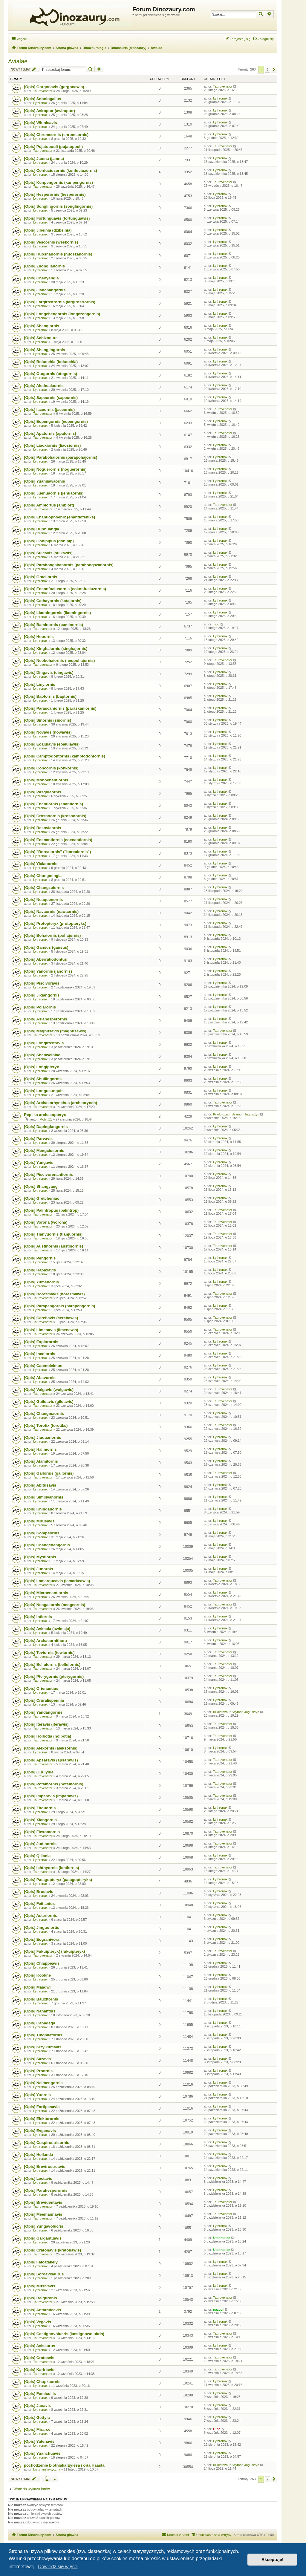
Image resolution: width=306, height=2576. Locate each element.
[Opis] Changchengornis (47, 1545)
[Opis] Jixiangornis (41, 995)
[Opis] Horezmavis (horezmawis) (54, 1294)
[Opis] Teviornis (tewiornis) (49, 1652)
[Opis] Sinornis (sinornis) (47, 720)
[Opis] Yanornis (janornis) (48, 971)
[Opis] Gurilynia (38, 1772)
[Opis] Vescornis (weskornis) (51, 242)
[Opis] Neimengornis (43, 2083)
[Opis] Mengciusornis (44, 1150)
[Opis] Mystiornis (40, 1557)
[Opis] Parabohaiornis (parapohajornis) (60, 457)
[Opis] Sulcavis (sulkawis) (48, 553)
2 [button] (267, 70)
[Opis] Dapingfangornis (46, 1126)
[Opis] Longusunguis (44, 1091)
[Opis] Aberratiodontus (45, 959)
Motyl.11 (45, 1119)
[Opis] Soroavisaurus (44, 2274)
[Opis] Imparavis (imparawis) (51, 1796)
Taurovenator (42, 91)
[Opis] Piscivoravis (41, 983)
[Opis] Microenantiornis (46, 1593)
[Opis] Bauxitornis (41, 1999)
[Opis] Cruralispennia (44, 1700)
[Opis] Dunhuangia (41, 529)
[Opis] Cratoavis (39, 2357)
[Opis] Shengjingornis (44, 350)
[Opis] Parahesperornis (46, 2190)
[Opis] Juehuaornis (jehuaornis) (53, 493)
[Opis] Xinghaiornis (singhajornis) (55, 648)
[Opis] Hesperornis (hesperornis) (55, 194)
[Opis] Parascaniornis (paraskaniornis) (60, 708)
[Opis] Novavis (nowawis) (48, 732)
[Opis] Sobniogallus (42, 99)
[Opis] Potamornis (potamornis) (53, 1784)
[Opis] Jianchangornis (44, 290)
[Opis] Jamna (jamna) (44, 158)
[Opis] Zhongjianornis (44, 266)
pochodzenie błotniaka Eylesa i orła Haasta (64, 2465)
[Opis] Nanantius (40, 2011)
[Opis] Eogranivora (41, 1939)
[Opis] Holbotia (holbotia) (47, 1736)
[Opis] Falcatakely (41, 2262)
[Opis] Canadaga (39, 2023)
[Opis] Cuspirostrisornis (46, 2142)
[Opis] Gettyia (37, 2417)
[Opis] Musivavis (39, 2286)
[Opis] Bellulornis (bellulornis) (52, 1664)
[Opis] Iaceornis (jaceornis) (49, 409)
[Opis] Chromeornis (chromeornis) (56, 134)
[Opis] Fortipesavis (41, 2106)
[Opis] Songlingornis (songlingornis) (58, 206)
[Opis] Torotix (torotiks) (46, 1425)
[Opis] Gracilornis (40, 577)
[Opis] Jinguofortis (41, 1927)
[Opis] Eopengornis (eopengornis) (56, 421)
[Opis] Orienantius (41, 1688)
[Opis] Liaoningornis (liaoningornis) (57, 612)
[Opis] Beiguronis (40, 2298)
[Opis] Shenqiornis (41, 326)
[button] (274, 70)
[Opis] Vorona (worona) (46, 1222)
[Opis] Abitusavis (40, 1485)
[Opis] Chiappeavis (41, 1963)
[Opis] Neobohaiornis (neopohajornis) (59, 660)
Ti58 (216, 624)
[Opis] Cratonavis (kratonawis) (52, 2250)
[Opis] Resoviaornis (42, 828)
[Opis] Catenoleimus (43, 1365)
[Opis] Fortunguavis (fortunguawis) (57, 218)
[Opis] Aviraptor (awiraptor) (49, 110)
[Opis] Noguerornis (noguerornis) (55, 469)
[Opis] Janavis (37, 2405)
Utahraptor (221, 2238)
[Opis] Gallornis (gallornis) (49, 1473)
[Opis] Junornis (38, 1569)
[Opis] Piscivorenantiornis (48, 1174)
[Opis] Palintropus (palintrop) (51, 1210)
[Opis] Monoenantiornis (46, 780)
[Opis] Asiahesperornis (45, 1019)
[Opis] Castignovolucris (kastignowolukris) (64, 2334)
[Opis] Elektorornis (41, 2118)
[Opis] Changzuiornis (44, 887)
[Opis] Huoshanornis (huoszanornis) (58, 254)
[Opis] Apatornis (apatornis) (50, 433)
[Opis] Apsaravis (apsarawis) (51, 1760)
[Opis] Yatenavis (39, 2441)
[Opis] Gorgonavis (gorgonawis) (54, 87)
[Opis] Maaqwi (37, 1987)
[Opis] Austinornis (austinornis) (53, 1246)
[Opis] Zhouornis (40, 1808)
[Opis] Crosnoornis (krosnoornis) (55, 816)
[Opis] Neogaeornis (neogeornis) (54, 1604)
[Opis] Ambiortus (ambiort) (49, 505)
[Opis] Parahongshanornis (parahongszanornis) (69, 565)
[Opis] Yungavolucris (43, 2226)
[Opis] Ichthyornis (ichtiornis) (51, 1867)
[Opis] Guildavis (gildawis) (49, 1401)
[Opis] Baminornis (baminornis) (53, 624)
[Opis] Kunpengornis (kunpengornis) (58, 182)
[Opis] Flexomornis (42, 1832)
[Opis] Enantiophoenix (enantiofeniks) (59, 517)
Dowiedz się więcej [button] (58, 2566)
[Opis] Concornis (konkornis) (51, 768)
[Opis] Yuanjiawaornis (44, 481)
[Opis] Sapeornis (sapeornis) (51, 397)
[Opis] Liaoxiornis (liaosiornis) (52, 445)
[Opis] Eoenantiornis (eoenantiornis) (58, 840)
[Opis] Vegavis (37, 2322)
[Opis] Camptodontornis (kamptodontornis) (64, 756)
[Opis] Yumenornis (41, 1282)
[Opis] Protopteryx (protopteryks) (55, 923)
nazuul (218, 2309)
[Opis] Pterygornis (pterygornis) (54, 1676)
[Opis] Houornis (39, 636)
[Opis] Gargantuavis (43, 2238)
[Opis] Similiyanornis (43, 1497)
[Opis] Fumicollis (40, 2393)
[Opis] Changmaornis (44, 1413)
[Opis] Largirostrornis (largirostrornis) (59, 302)
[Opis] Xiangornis (40, 1820)
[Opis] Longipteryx (41, 1067)
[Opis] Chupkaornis (42, 2381)
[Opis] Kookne (37, 1975)
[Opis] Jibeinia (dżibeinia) (48, 230)
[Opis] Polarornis (40, 1007)
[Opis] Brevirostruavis (44, 2166)
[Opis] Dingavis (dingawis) (49, 672)
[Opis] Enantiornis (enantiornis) (53, 804)
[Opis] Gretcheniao (41, 1198)
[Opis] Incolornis (39, 1353)
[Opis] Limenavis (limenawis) (51, 1330)
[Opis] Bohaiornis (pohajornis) (52, 935)
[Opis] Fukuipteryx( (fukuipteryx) (54, 1951)
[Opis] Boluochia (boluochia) (51, 361)
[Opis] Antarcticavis (42, 2310)
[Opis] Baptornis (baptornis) (50, 696)
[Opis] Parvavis (38, 1138)
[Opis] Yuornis (37, 2095)
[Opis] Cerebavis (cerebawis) (51, 1318)
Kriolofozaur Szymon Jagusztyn (236, 1114)
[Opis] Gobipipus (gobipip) (49, 541)
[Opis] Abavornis (40, 1377)
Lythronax (40, 103)
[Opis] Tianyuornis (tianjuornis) (53, 1234)
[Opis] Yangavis (38, 1162)
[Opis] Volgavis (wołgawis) (49, 1389)
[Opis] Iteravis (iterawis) (46, 1724)
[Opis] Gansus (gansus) (46, 947)
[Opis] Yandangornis (43, 1712)
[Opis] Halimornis (40, 1449)
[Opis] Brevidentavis (43, 2202)
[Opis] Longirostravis (44, 1043)
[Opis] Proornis (38, 2071)
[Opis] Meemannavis (43, 2214)
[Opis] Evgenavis (40, 2130)
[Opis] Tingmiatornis (43, 2035)
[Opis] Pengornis (40, 1258)
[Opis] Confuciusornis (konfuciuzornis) (60, 170)
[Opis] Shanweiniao (42, 1055)
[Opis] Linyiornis (39, 684)
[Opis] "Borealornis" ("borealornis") (57, 852)
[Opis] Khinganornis (43, 1509)
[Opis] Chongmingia (43, 875)
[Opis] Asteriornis (40, 1915)
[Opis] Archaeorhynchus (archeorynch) (60, 1102)
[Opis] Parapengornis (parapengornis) (59, 1306)
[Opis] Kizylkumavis (42, 2047)
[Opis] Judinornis (40, 1844)
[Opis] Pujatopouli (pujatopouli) (53, 146)
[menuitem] (263, 38)
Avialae (17, 61)
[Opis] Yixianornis (40, 863)
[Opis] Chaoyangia (41, 278)
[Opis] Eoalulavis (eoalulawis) (51, 744)
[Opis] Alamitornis (41, 1461)
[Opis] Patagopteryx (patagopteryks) (58, 1879)
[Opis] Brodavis (38, 1891)
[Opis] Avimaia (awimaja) (47, 1628)
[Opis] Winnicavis (40, 122)
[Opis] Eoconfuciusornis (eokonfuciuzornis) (65, 589)
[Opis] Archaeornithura (45, 1640)
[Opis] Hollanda (38, 2154)
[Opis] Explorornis (41, 1342)
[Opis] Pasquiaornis (42, 792)
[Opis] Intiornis (38, 1616)
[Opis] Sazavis (37, 2059)
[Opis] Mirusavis (39, 1521)
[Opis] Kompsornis (41, 1533)
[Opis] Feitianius (39, 1903)
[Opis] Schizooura (41, 338)
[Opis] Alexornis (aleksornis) (50, 1748)
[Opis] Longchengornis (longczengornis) (62, 314)
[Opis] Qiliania (37, 1855)
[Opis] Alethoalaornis (44, 385)
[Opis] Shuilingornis (43, 1079)
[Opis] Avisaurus (39, 2346)
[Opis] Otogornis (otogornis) (50, 373)
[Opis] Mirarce (37, 2429)
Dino (216, 2429)
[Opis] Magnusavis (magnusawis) (55, 1031)
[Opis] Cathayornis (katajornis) (53, 601)
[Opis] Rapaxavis (40, 1270)
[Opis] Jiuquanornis (42, 1437)
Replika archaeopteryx (45, 1114)
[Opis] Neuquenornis (43, 899)
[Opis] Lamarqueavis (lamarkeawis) (57, 1581)
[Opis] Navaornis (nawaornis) (51, 911)
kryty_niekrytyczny (46, 2469)
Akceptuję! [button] (272, 2559)
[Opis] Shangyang (41, 1186)
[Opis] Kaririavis (39, 2369)
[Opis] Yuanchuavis (42, 2453)
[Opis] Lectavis (38, 2178)
